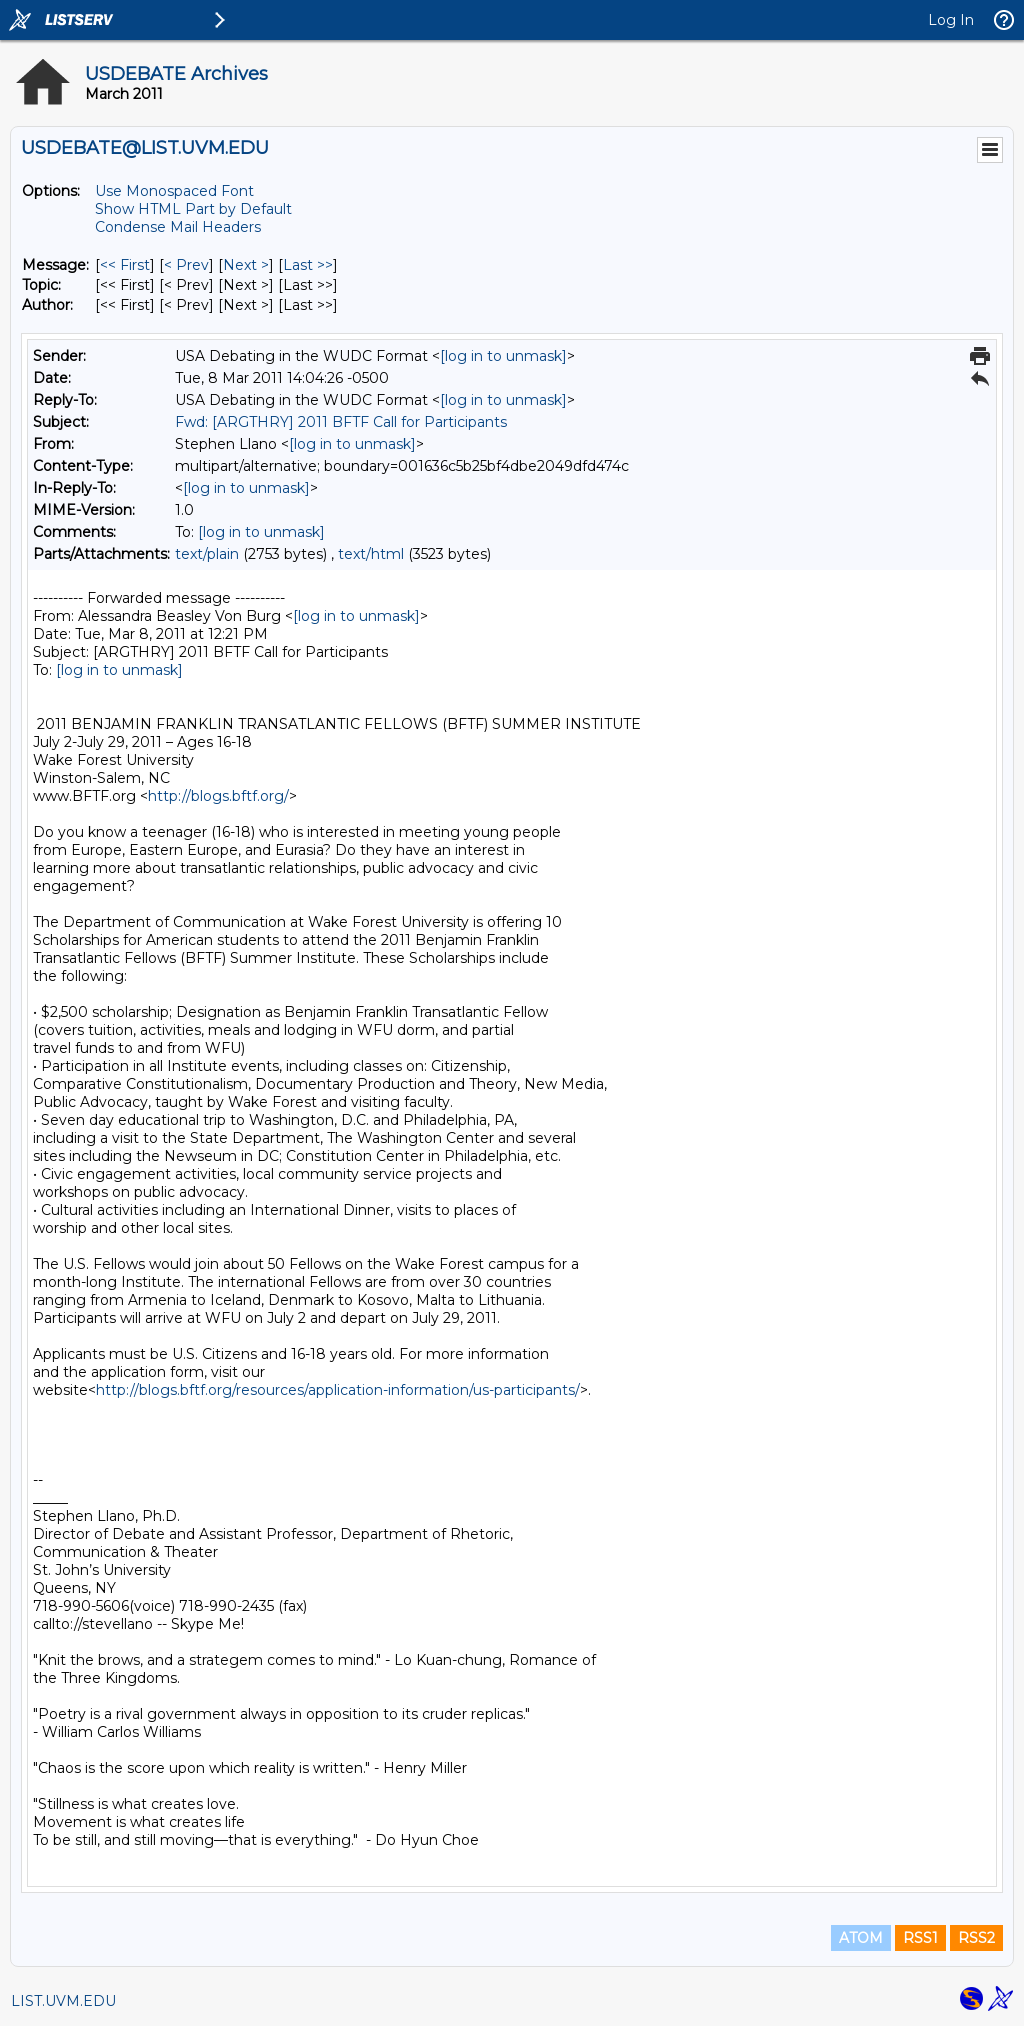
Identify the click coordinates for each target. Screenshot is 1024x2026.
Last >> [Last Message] (308, 265)
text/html (371, 554)
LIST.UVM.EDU (63, 2001)
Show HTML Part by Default (193, 209)
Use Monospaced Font (174, 191)
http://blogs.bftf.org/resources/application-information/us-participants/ (338, 1390)
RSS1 (920, 1938)
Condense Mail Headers (178, 227)
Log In (951, 20)
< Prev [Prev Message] (186, 265)
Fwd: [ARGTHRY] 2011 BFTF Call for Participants (341, 422)
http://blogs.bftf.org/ (218, 796)
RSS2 (976, 1938)
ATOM (861, 1938)
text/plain (207, 554)
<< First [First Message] (125, 265)
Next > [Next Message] (246, 265)
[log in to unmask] (503, 356)
